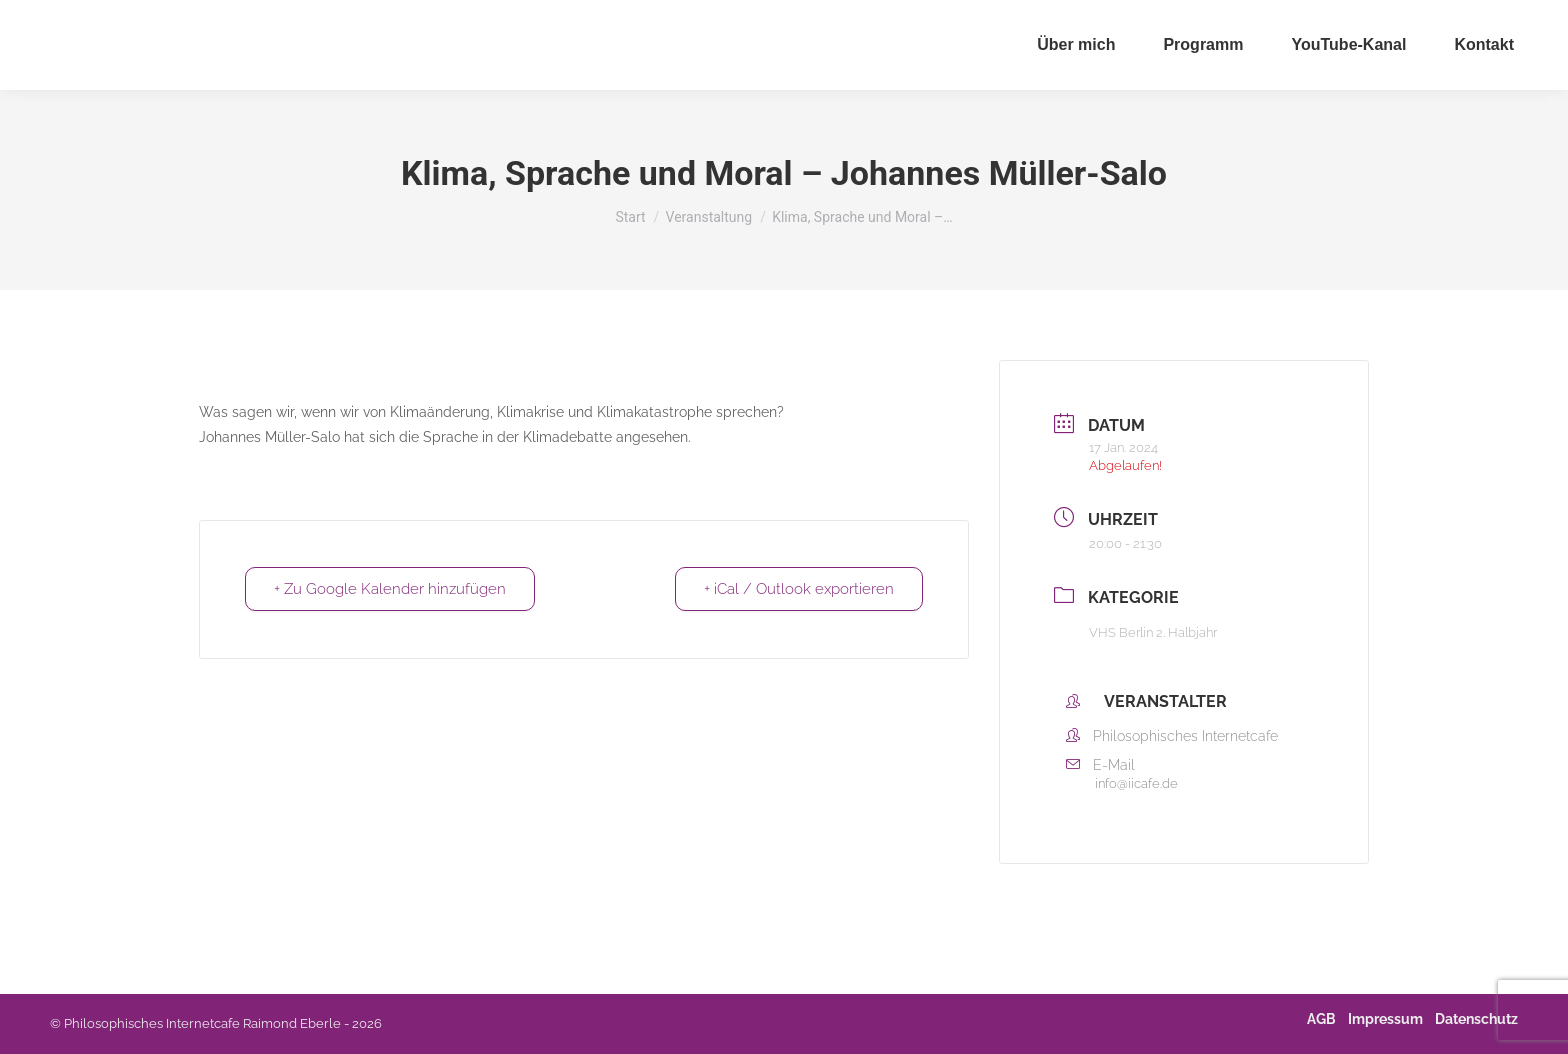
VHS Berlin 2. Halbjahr (1153, 632)
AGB (1321, 1019)
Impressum (1385, 1019)
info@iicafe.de (1136, 783)
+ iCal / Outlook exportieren (799, 589)
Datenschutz (1476, 1019)
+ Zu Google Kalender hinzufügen (390, 589)
